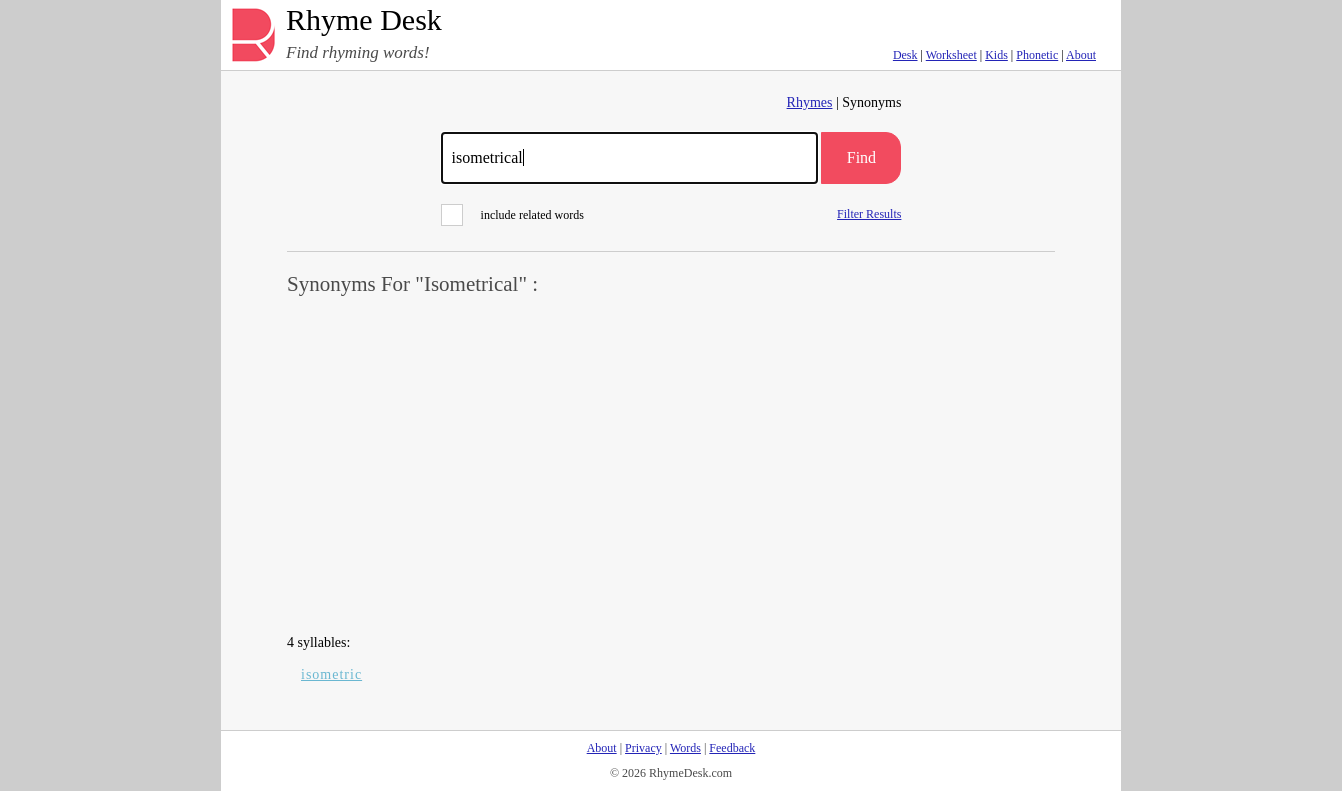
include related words (512, 215)
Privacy (643, 748)
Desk (905, 55)
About (1081, 55)
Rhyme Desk (364, 20)
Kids (996, 55)
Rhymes (810, 102)
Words (685, 748)
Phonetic (1037, 55)
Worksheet (951, 55)
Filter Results (869, 213)
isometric (331, 674)
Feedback (732, 748)
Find (861, 157)
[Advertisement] (671, 466)
